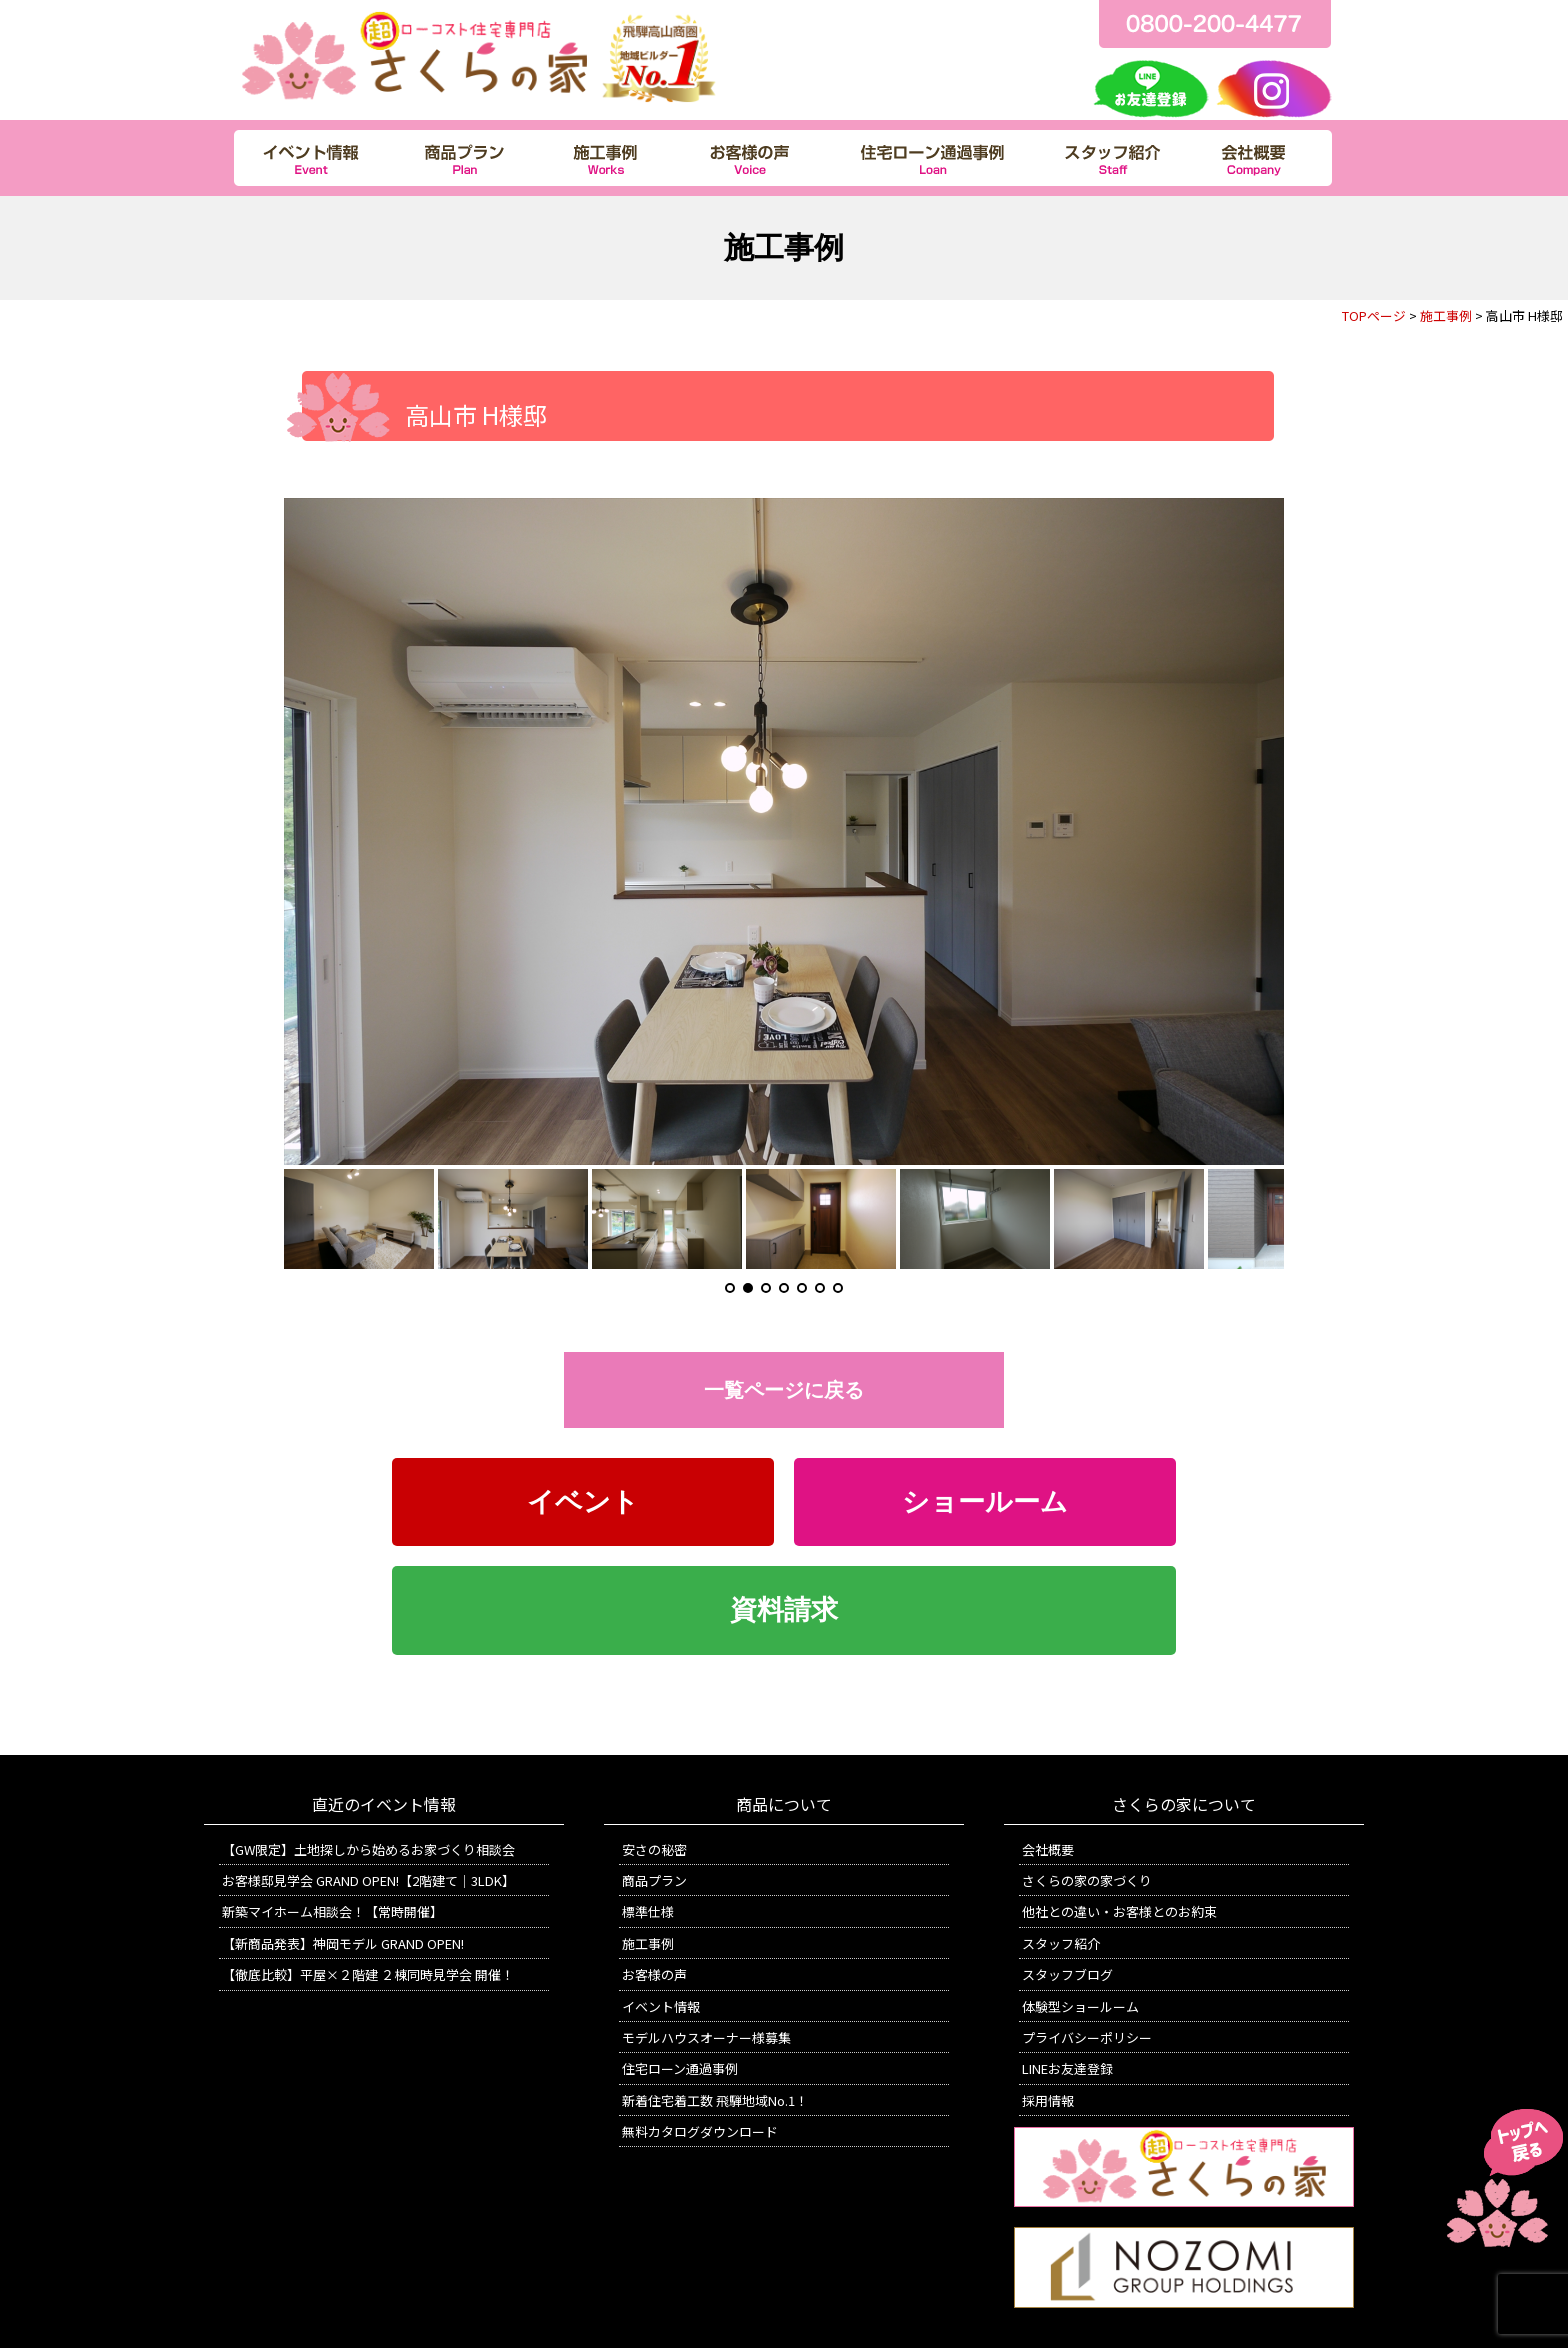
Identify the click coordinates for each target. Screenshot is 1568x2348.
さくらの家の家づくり (1087, 1880)
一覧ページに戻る (784, 1390)
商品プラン (654, 1880)
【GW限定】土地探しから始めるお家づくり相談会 (368, 1849)
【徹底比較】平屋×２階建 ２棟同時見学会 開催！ (368, 1974)
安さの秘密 (654, 1849)
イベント (583, 1502)
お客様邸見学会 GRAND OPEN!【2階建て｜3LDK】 (368, 1880)
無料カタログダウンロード (700, 2131)
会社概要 (1048, 1849)
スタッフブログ (1067, 1974)
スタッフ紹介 (1061, 1943)
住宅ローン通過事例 (680, 2068)
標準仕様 (648, 1911)
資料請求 (784, 1610)
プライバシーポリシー (1087, 2037)
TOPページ (1374, 315)
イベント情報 (661, 2006)
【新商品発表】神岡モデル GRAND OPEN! (343, 1943)
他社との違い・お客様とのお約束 (1119, 1911)
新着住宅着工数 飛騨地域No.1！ (715, 2100)
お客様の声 (654, 1974)
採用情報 (1048, 2100)
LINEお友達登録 (1067, 2068)
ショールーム (985, 1502)
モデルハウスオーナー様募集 (706, 2037)
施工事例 (1446, 315)
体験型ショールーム (1080, 2006)
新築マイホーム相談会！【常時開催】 (332, 1911)
